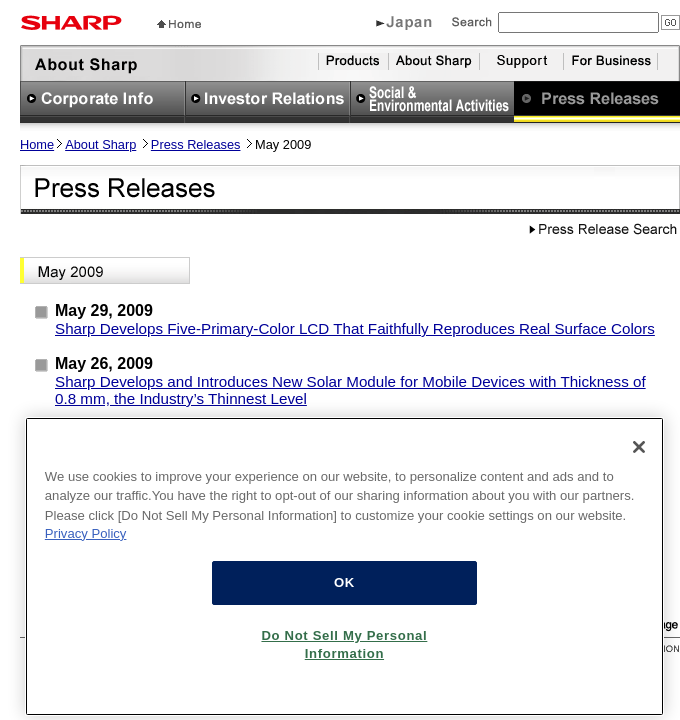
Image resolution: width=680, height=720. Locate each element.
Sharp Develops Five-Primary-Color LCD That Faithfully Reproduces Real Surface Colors (355, 328)
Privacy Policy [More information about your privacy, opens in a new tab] (86, 543)
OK (344, 592)
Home (37, 144)
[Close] (639, 457)
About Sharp (100, 144)
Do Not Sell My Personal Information (344, 654)
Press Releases (196, 144)
